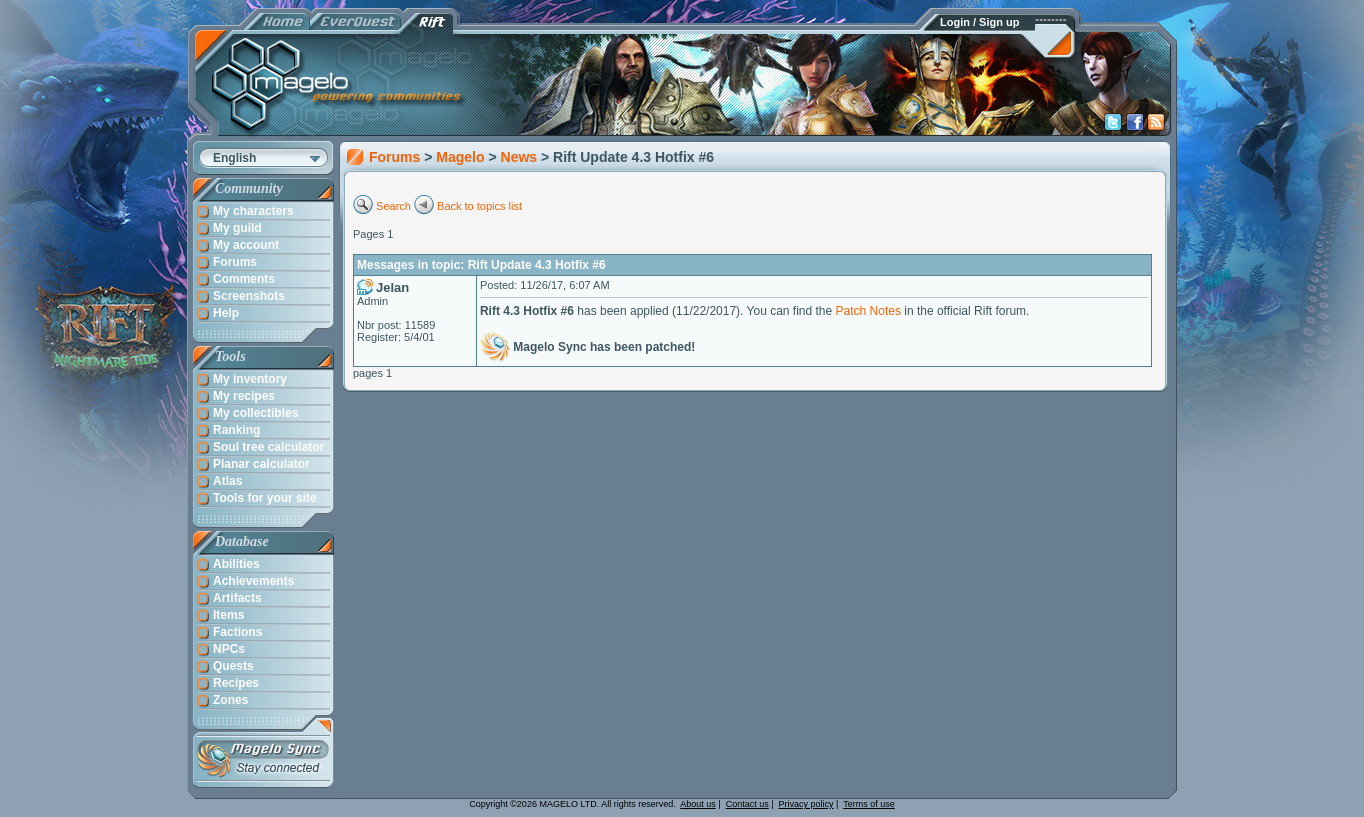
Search (393, 206)
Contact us (747, 804)
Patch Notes (868, 311)
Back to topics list (479, 206)
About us (698, 804)
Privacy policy (806, 804)
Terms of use (869, 804)
